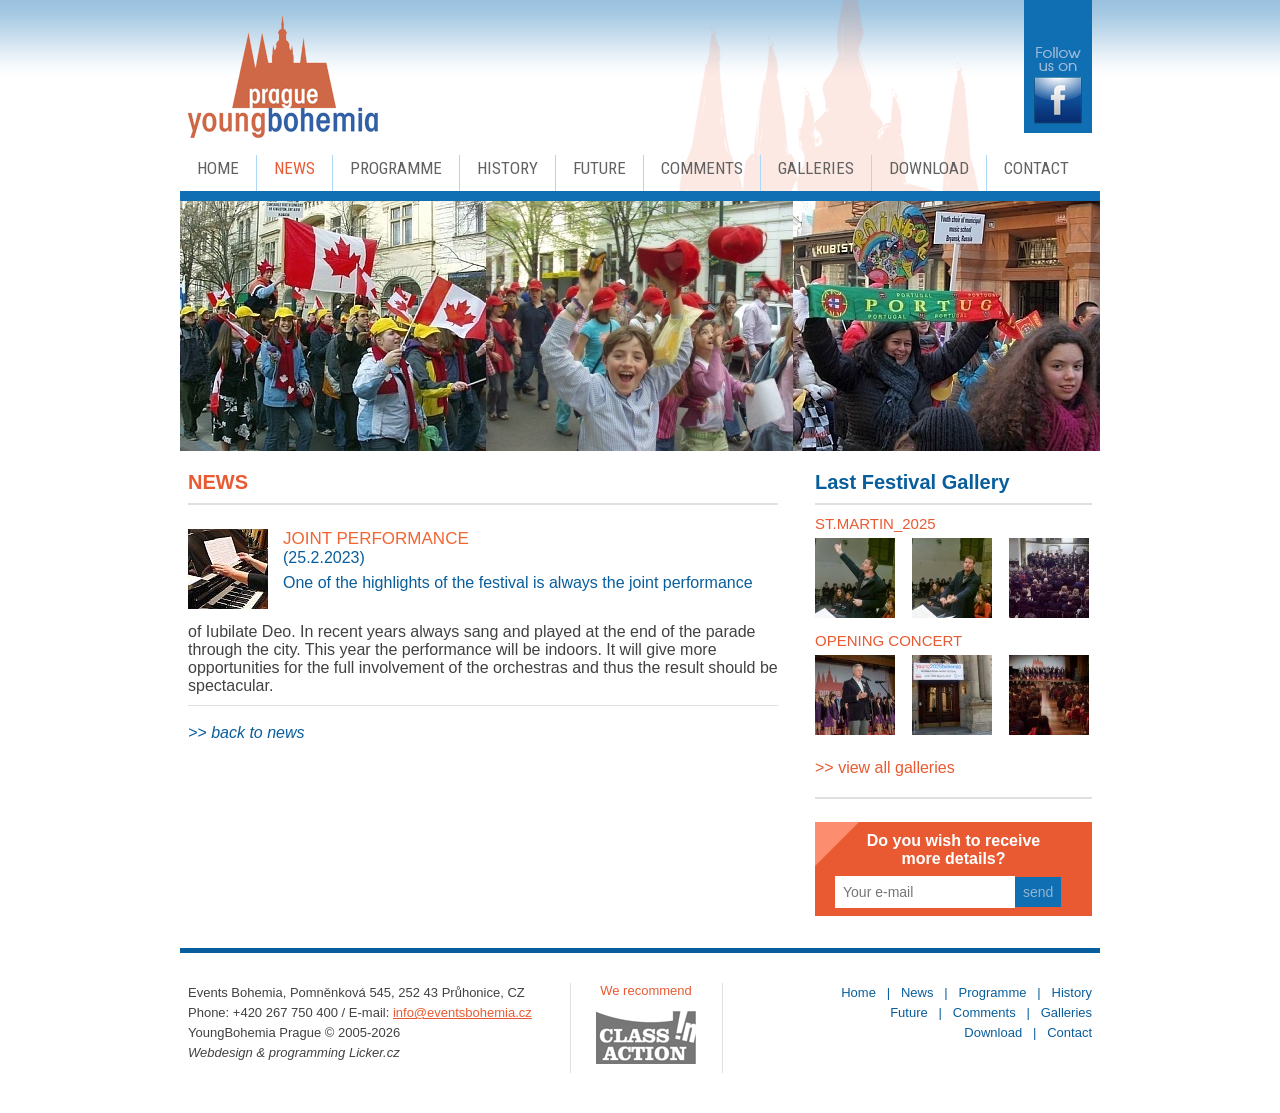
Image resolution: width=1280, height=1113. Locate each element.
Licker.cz (374, 1052)
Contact (1036, 168)
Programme (396, 168)
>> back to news (246, 732)
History (507, 168)
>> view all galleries (885, 767)
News (294, 168)
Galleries (816, 168)
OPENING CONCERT (888, 640)
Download (929, 168)
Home (218, 168)
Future (599, 168)
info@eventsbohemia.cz (462, 1012)
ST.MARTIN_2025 (875, 523)
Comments (702, 168)
